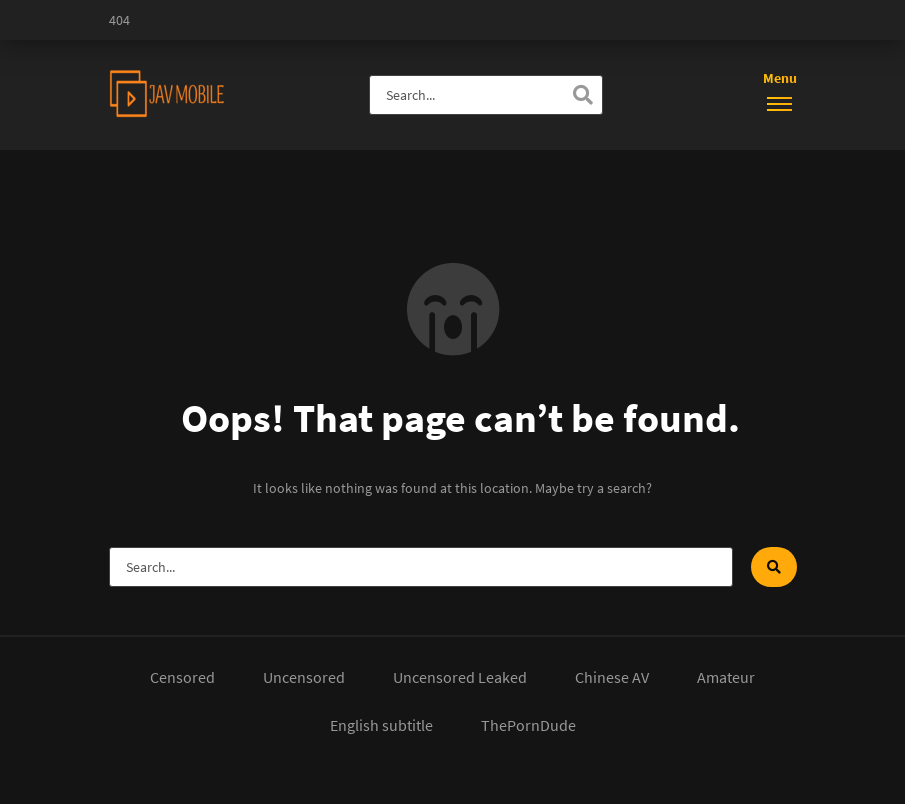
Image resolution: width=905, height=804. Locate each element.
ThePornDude (528, 725)
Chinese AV (612, 677)
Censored (182, 677)
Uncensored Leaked (460, 677)
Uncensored (304, 677)
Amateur (726, 677)
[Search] (583, 95)
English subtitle (381, 725)
